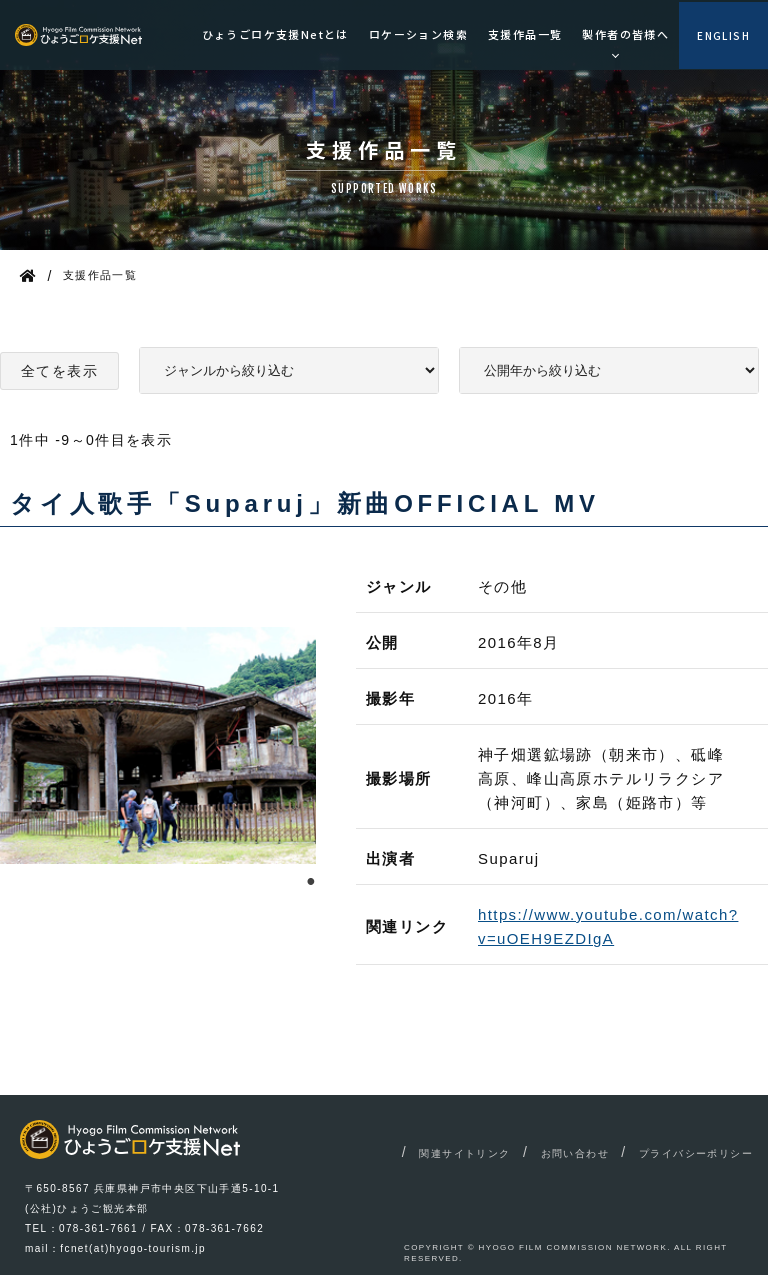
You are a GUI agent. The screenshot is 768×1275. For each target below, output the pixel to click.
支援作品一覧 (525, 34)
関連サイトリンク (464, 1153)
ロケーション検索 (418, 34)
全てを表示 (59, 371)
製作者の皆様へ (625, 34)
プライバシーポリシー (696, 1153)
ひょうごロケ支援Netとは (275, 34)
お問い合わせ (575, 1153)
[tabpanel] (158, 745)
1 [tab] (311, 879)
